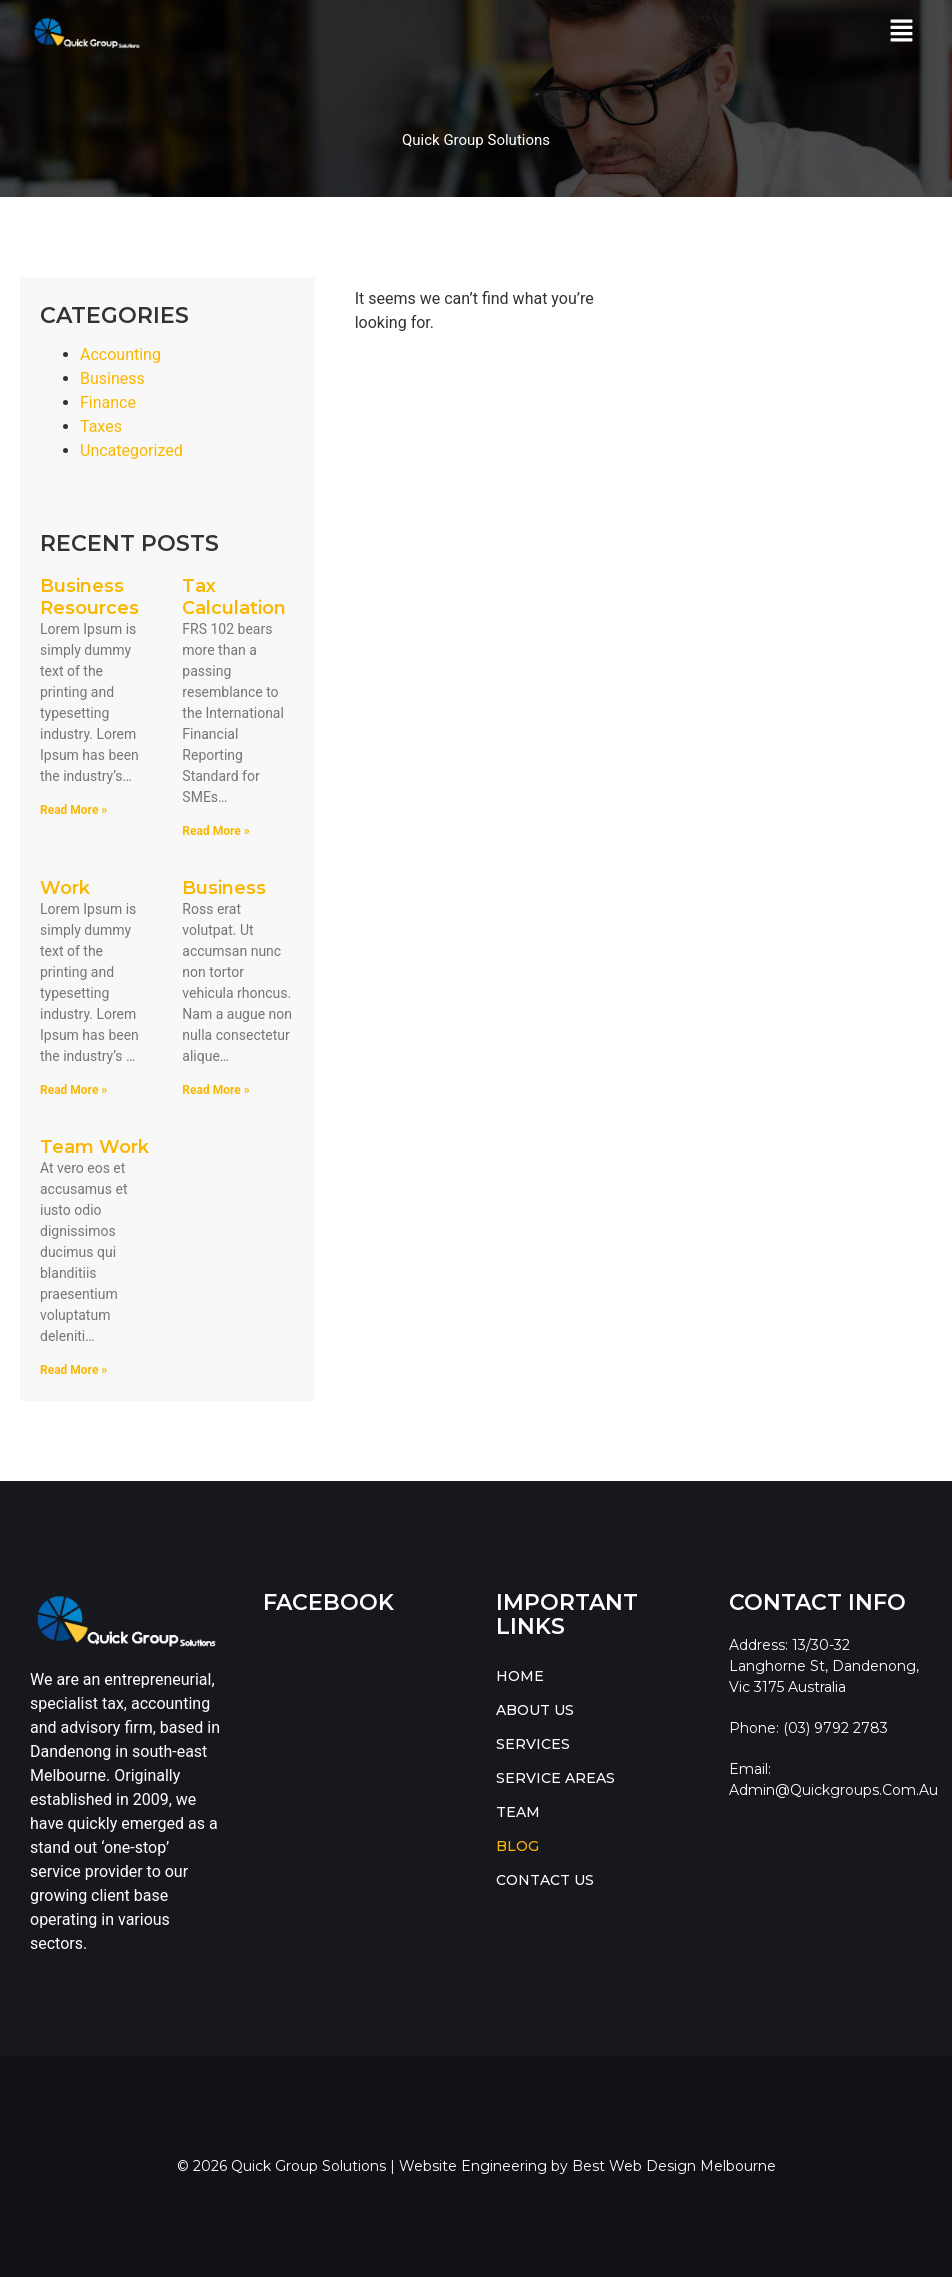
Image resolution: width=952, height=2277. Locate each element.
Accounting (120, 354)
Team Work (94, 1147)
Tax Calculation (234, 597)
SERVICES (533, 1744)
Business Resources (89, 597)
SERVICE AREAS (555, 1778)
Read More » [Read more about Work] (73, 1090)
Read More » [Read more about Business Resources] (73, 810)
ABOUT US (535, 1710)
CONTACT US (545, 1880)
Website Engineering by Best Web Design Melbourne (587, 2166)
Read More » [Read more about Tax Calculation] (215, 831)
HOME (520, 1676)
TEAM (518, 1812)
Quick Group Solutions (476, 140)
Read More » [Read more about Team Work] (73, 1370)
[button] (902, 32)
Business (112, 378)
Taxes (101, 426)
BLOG (517, 1846)
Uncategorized (131, 450)
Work (65, 888)
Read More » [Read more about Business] (215, 1090)
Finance (108, 402)
